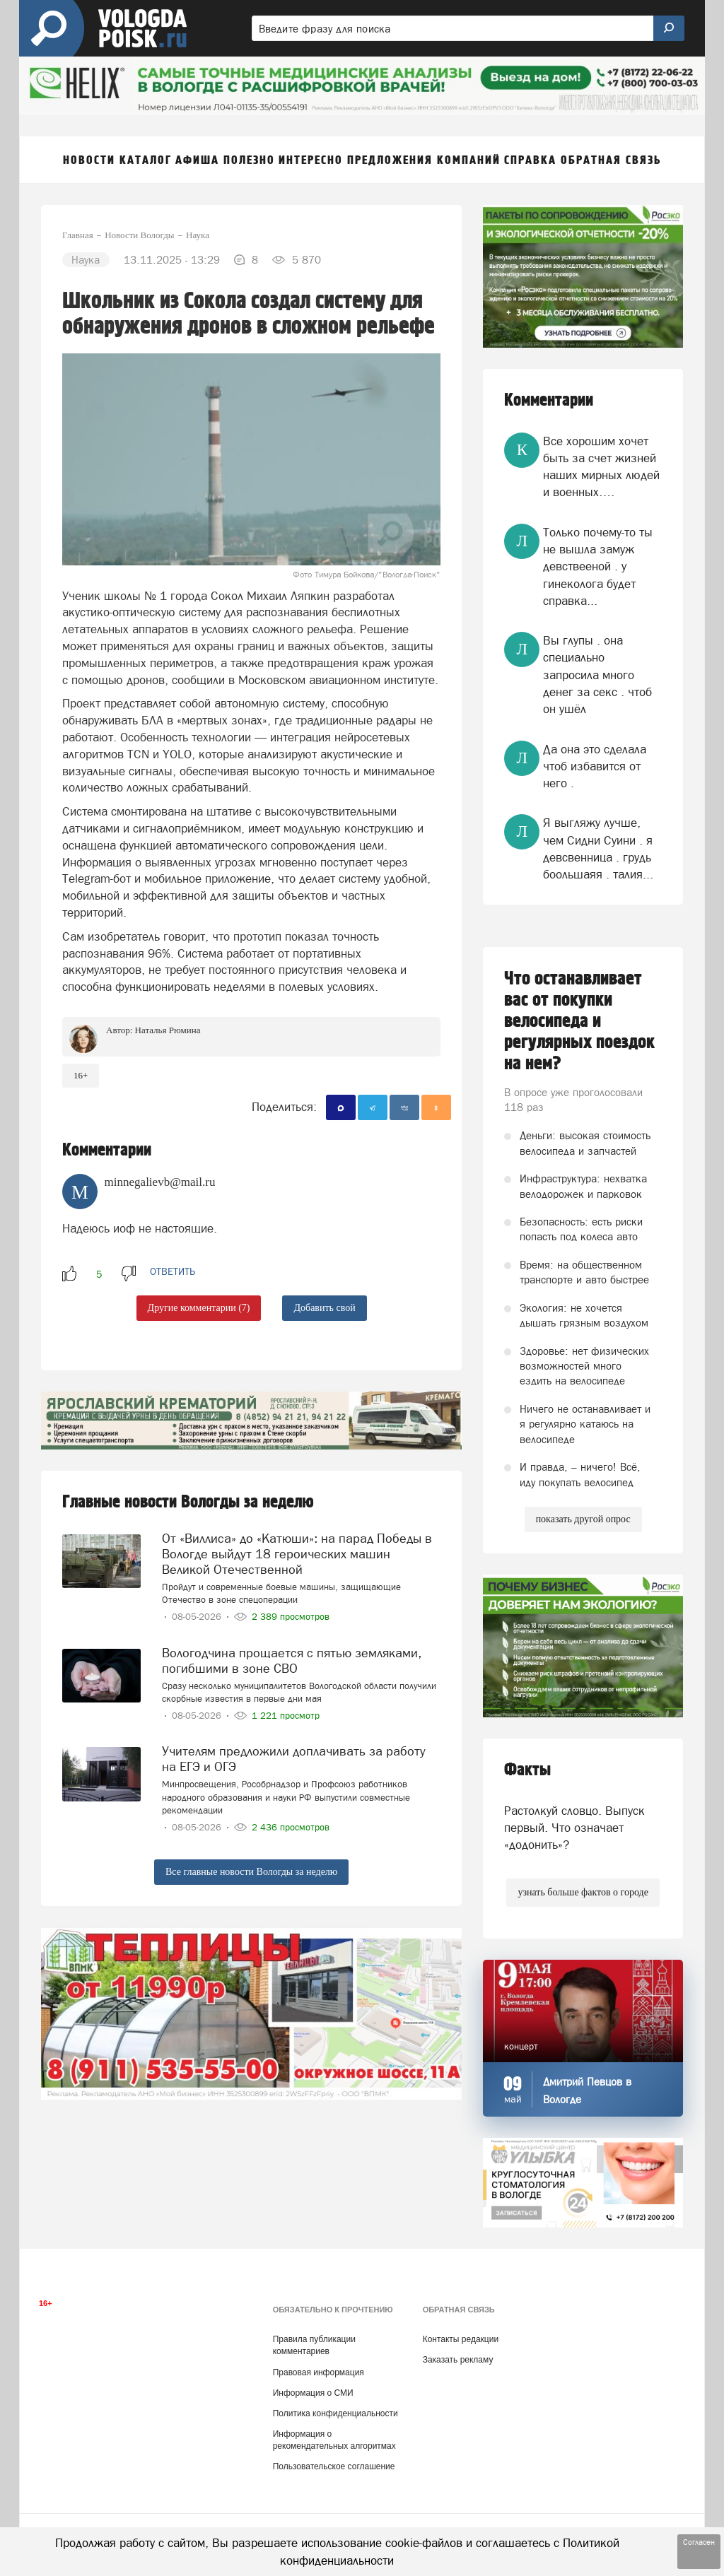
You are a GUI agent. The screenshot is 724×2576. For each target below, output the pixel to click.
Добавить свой (324, 1307)
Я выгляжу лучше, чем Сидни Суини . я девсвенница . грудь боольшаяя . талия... (598, 848)
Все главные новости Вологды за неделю (251, 1871)
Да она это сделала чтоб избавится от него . (594, 766)
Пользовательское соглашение (334, 2466)
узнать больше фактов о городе (583, 1892)
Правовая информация (318, 2372)
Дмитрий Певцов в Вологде (587, 2090)
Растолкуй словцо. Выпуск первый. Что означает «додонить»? (574, 1828)
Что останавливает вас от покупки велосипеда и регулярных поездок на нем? (579, 1021)
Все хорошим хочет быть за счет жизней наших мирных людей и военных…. (601, 467)
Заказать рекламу (458, 2360)
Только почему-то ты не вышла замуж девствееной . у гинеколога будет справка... (598, 566)
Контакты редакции (460, 2339)
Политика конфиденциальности (335, 2413)
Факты (527, 1770)
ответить (172, 1271)
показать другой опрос (583, 1519)
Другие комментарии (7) (199, 1307)
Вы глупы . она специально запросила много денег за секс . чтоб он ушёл (597, 674)
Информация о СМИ (313, 2393)
